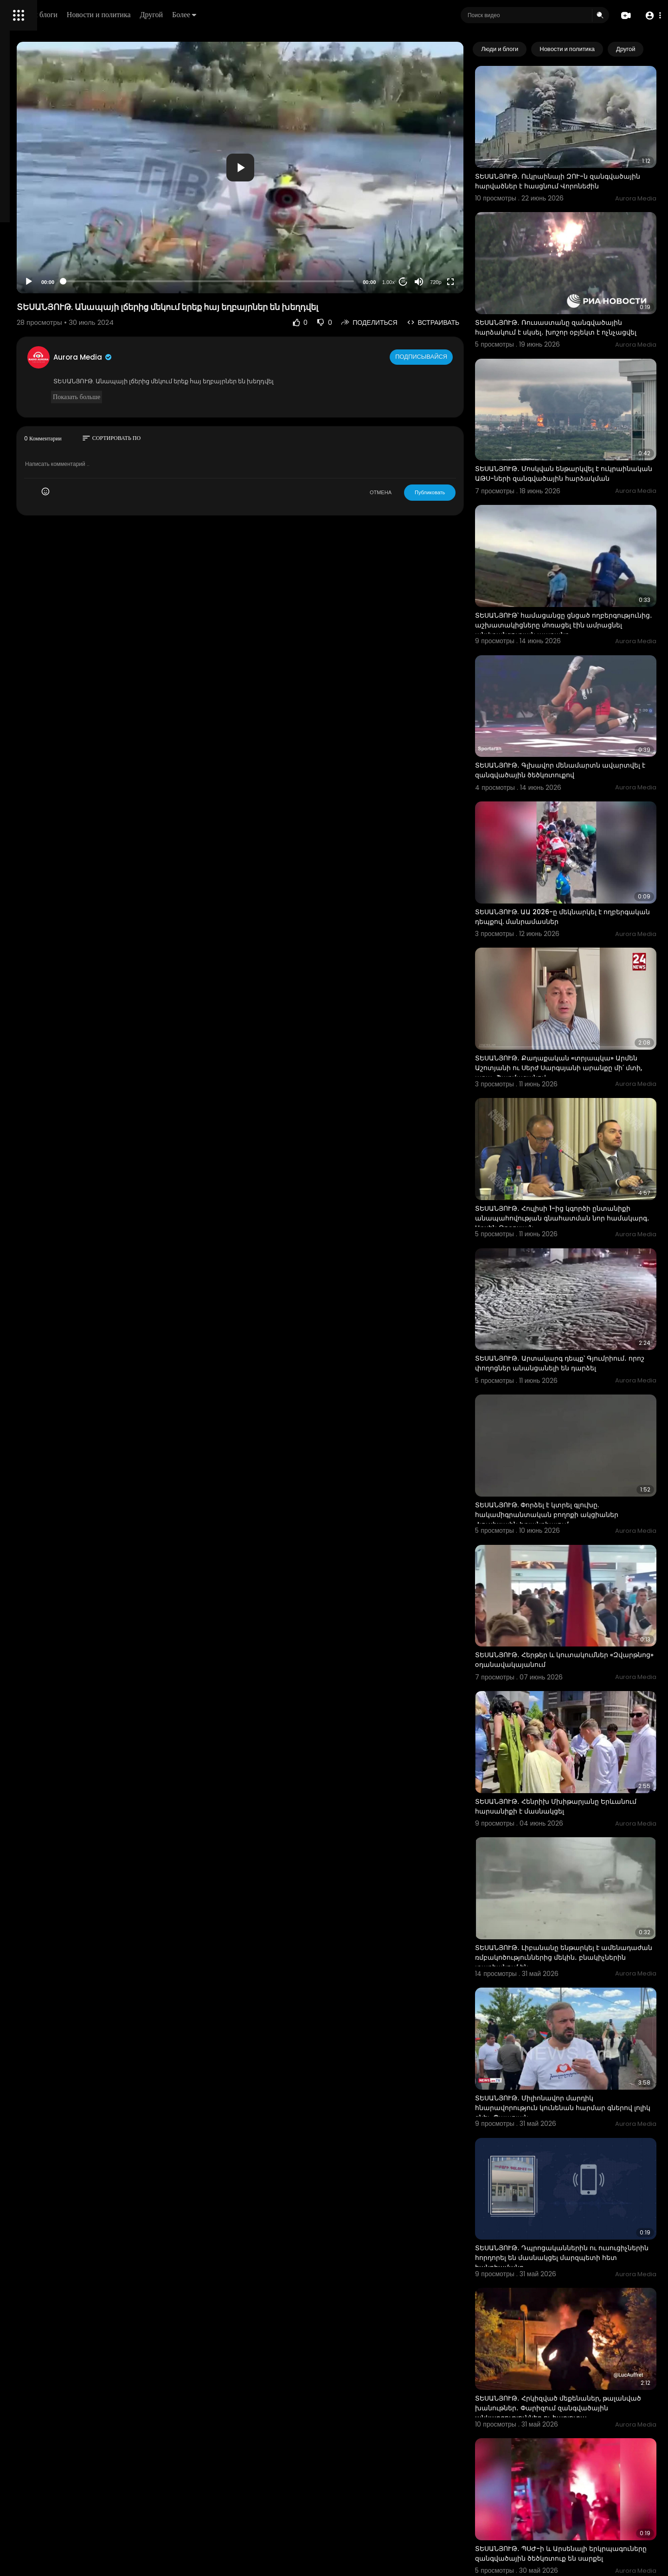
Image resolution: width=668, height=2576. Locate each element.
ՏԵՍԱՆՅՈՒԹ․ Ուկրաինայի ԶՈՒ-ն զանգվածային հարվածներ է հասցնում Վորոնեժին (579, 165)
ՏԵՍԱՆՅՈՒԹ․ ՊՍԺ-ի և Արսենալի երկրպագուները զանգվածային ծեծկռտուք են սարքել (567, 2229)
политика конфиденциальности (56, 305)
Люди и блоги (165, 14)
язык (61, 327)
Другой (281, 14)
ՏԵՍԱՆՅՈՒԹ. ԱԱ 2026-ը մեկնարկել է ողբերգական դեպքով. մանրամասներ (577, 806)
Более (314, 14)
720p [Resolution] (471, 235)
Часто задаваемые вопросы (51, 283)
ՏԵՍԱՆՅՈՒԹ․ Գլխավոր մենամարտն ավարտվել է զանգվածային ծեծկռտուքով (583, 680)
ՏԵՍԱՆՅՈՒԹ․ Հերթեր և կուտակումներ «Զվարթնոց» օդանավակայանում (577, 1452)
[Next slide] (644, 49)
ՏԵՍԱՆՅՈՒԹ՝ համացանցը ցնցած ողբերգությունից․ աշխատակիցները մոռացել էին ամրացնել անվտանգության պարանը (582, 560)
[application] (318, 144)
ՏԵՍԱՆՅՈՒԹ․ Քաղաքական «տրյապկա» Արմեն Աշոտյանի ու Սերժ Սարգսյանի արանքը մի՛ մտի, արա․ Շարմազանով (580, 937)
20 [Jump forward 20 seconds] (439, 234)
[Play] (149, 234)
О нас (20, 315)
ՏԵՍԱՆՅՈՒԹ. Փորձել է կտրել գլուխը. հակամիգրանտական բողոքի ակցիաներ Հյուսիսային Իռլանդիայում (583, 1327)
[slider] (286, 234)
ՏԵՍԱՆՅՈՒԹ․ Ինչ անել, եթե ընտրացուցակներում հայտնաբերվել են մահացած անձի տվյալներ (581, 2359)
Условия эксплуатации (43, 294)
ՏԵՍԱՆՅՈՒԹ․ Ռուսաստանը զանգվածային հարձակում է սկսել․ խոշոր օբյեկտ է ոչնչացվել (583, 295)
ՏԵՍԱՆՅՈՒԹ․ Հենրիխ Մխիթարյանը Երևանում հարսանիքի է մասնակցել (574, 1578)
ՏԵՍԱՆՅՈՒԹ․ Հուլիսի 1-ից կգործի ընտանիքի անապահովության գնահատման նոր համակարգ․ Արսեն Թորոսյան (576, 1072)
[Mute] (455, 234)
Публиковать (466, 445)
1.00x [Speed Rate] (424, 235)
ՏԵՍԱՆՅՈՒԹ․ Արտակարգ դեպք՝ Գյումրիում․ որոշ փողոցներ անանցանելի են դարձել (583, 1197)
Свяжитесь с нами (58, 315)
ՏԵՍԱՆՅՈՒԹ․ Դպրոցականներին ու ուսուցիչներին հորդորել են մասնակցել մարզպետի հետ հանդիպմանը (578, 1969)
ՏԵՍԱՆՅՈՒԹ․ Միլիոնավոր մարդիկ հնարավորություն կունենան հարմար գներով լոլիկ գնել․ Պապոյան (576, 1839)
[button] (650, 15)
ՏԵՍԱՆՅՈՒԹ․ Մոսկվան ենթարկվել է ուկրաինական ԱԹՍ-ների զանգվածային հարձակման (582, 425)
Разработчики (31, 327)
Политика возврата (38, 272)
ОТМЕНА (417, 445)
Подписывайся (459, 309)
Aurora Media (203, 310)
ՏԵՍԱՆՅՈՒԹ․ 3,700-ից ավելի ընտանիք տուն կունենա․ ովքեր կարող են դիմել (578, 2484)
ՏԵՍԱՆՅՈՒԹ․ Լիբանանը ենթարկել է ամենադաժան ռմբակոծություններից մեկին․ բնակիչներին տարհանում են (576, 1709)
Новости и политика (229, 14)
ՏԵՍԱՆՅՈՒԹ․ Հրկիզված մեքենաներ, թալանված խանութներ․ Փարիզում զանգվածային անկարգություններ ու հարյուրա (575, 2104)
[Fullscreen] (486, 234)
